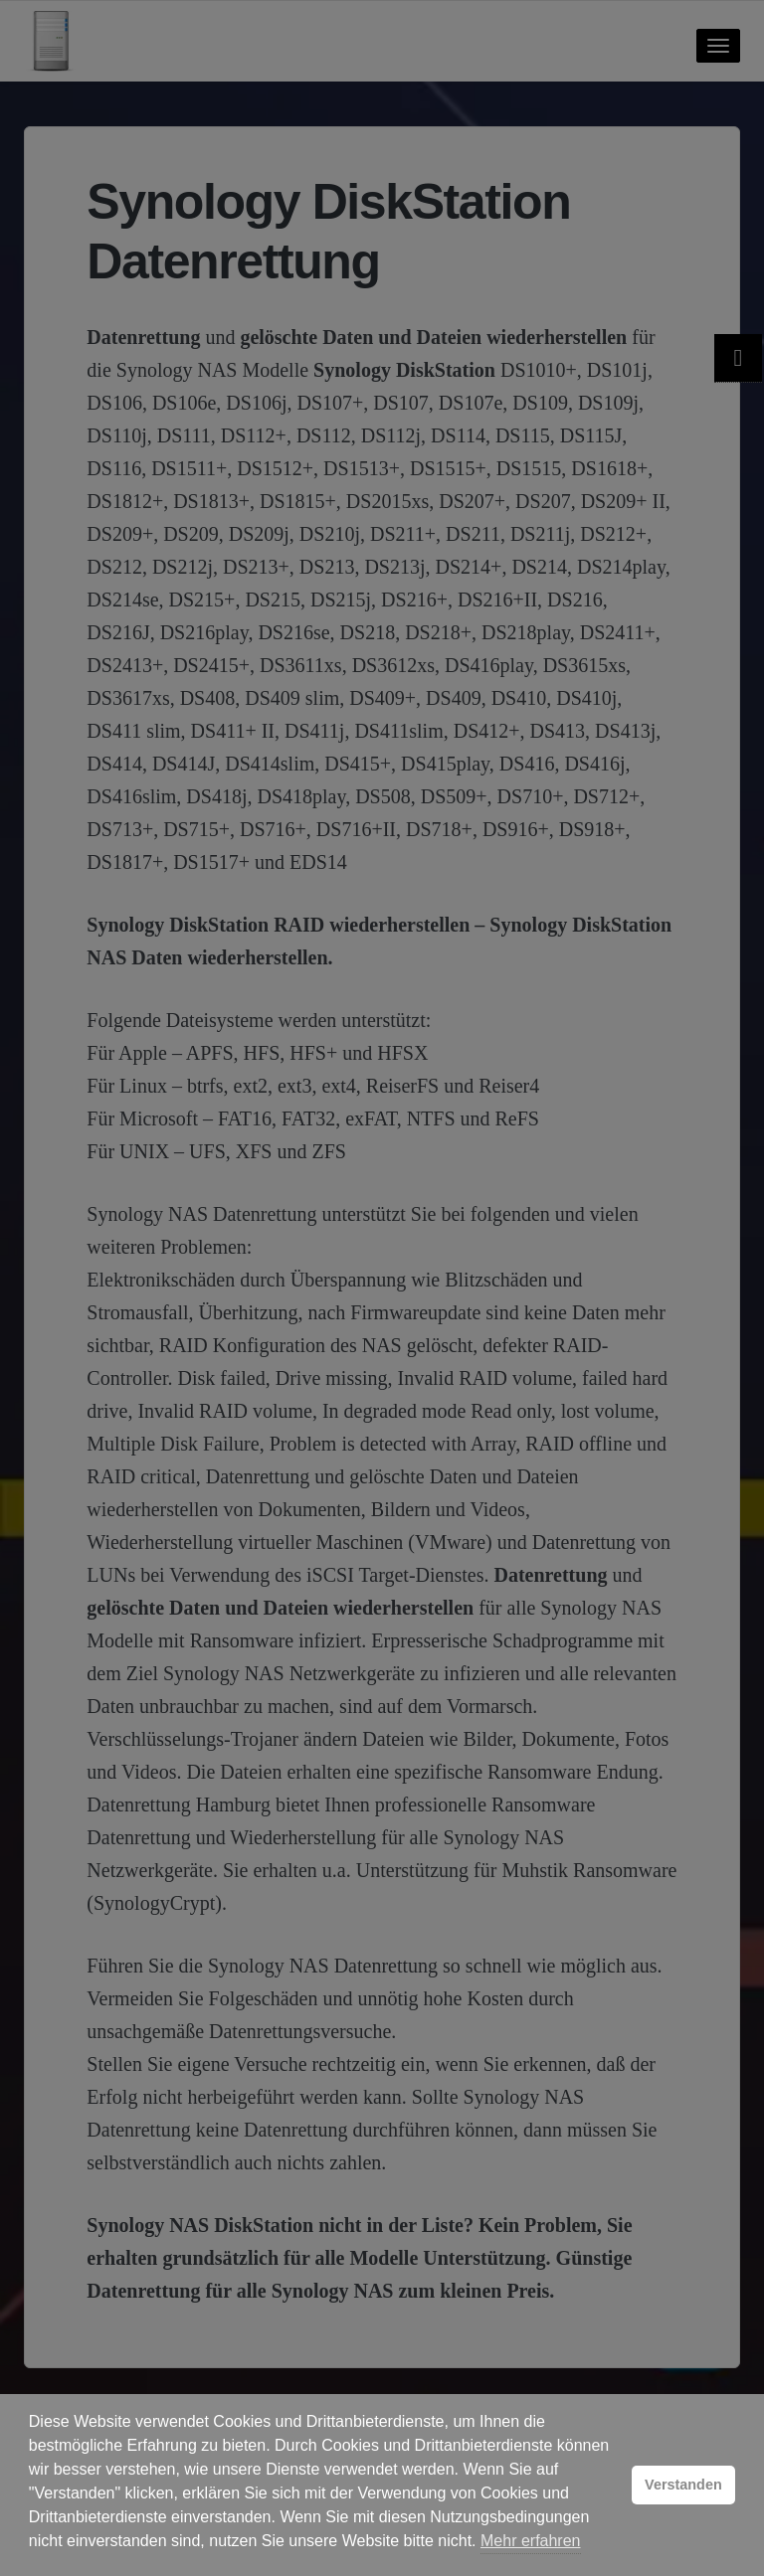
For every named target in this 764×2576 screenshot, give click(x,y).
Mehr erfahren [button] (530, 2540)
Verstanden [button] (683, 2484)
